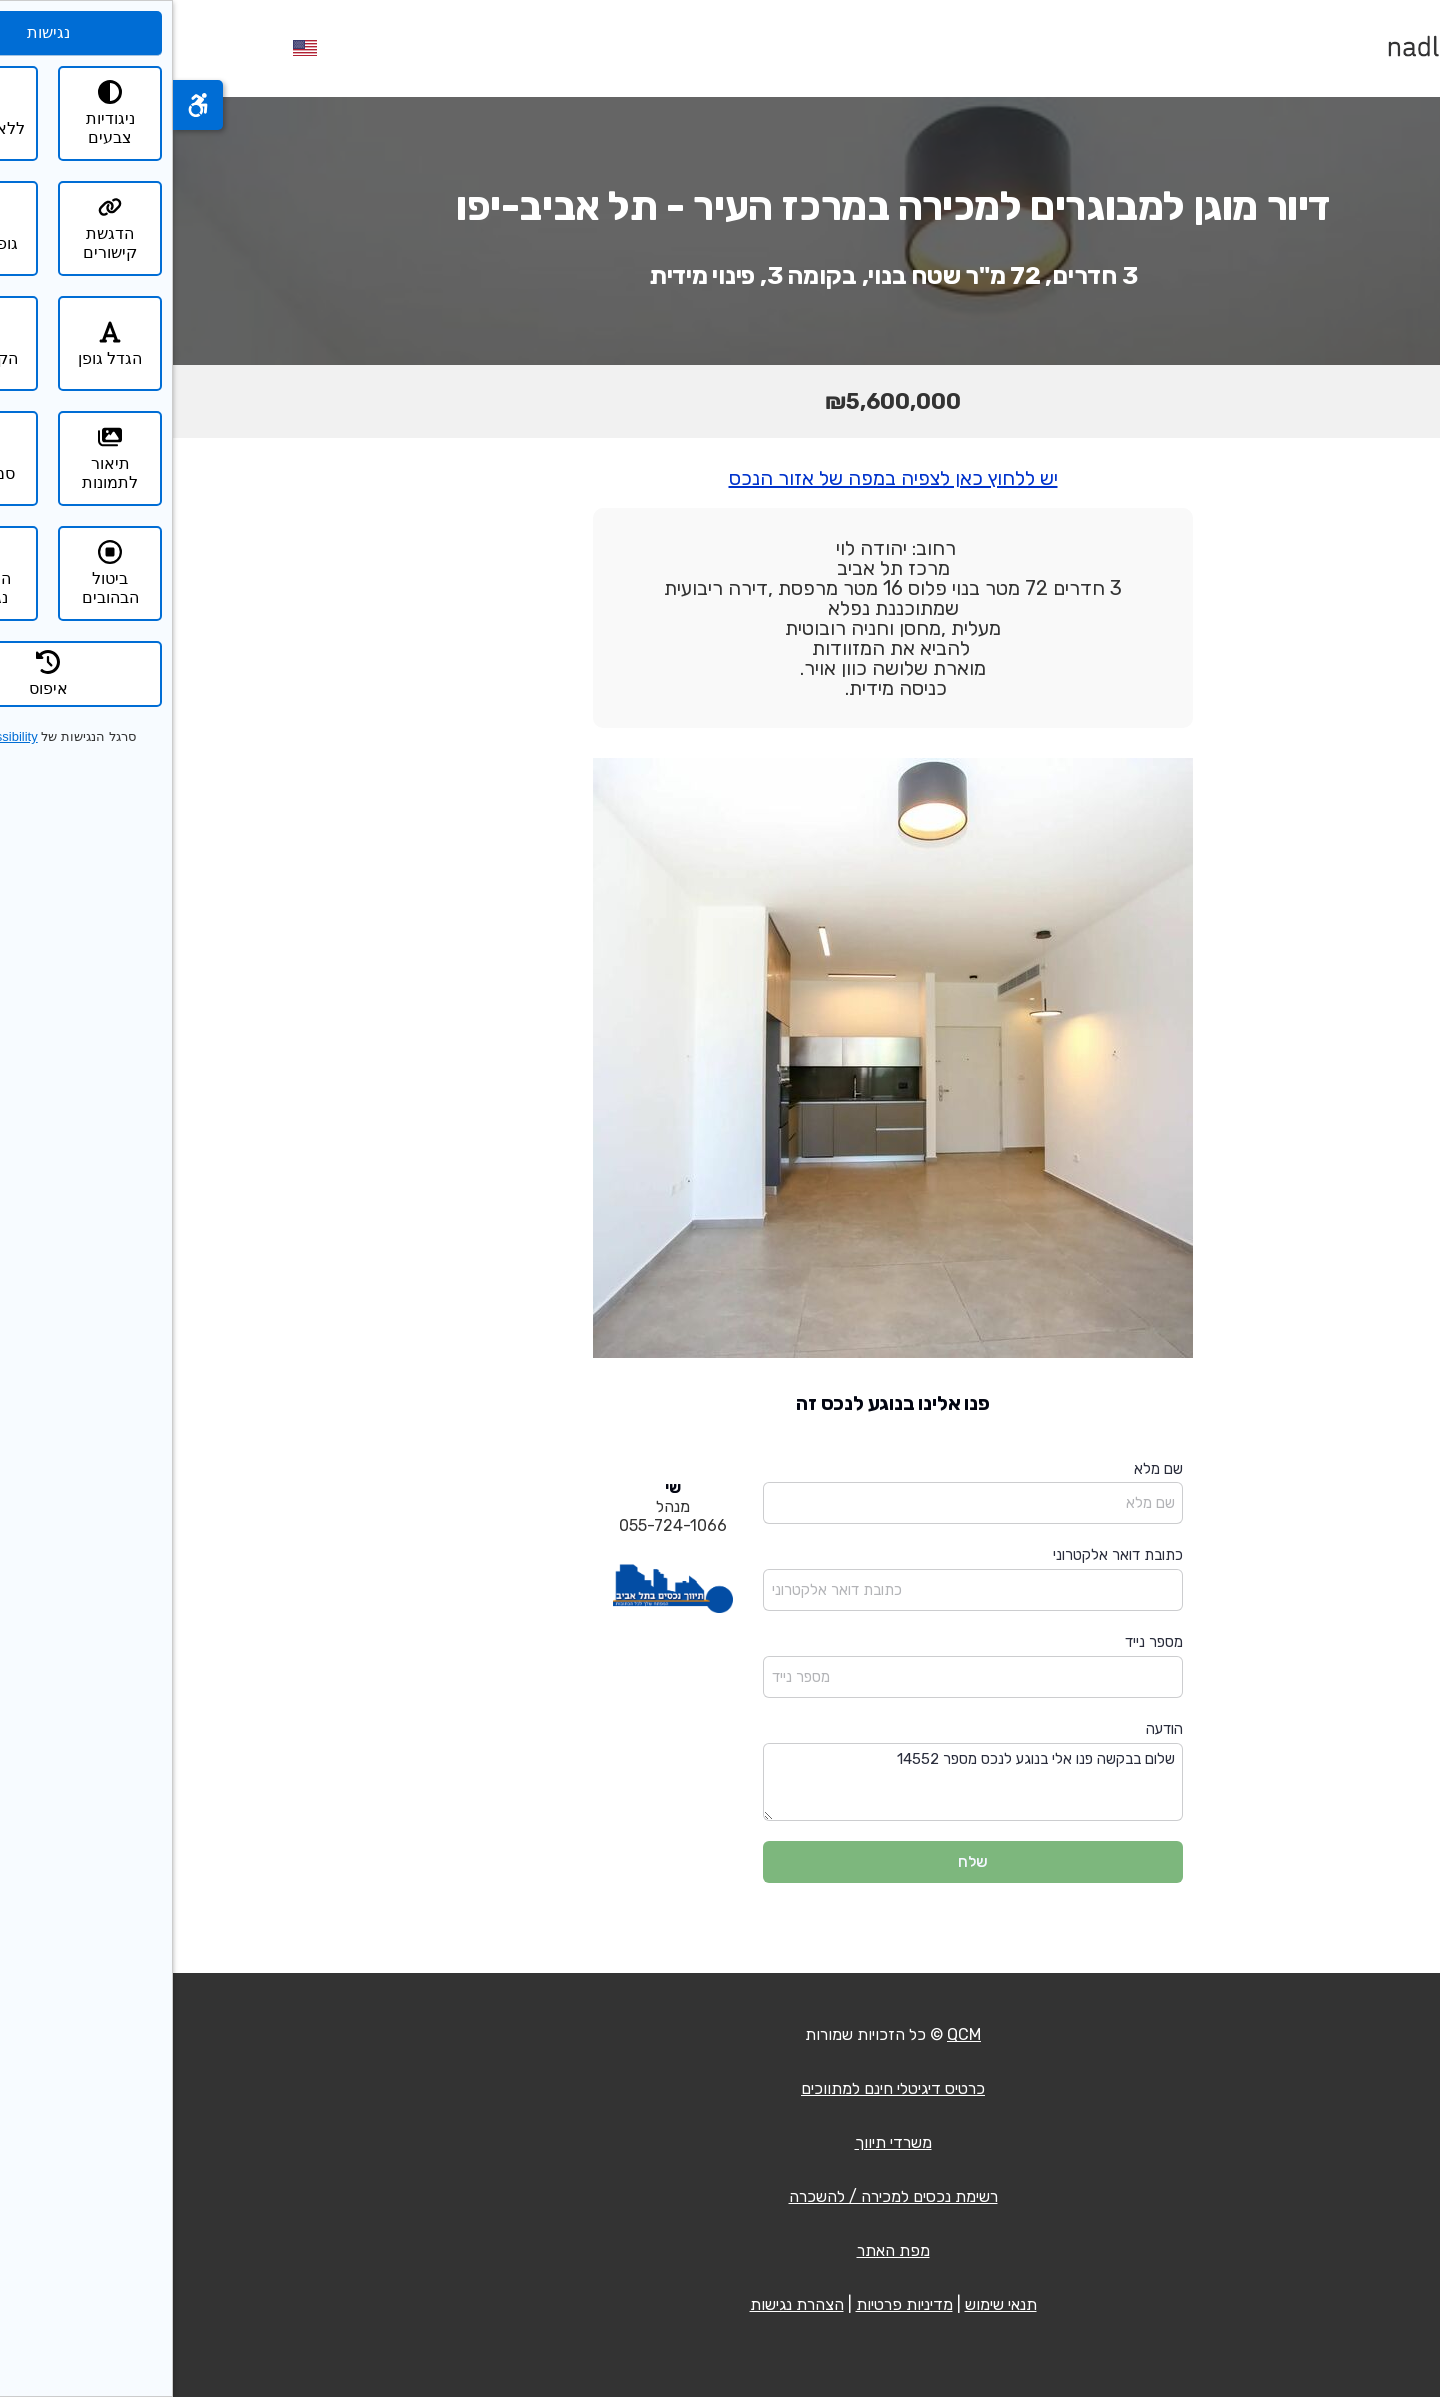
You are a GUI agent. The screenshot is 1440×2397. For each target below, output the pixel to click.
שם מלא (985, 1469)
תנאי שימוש (828, 2304)
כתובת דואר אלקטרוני (945, 1555)
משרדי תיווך (720, 2142)
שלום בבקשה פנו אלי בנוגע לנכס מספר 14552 (800, 1782)
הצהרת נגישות (624, 2304)
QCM (791, 2034)
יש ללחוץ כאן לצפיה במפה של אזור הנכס (720, 478)
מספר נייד (981, 1642)
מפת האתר (720, 2250)
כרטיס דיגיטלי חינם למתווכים (720, 2088)
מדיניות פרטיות (731, 2304)
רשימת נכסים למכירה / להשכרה (720, 2196)
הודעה (991, 1729)
